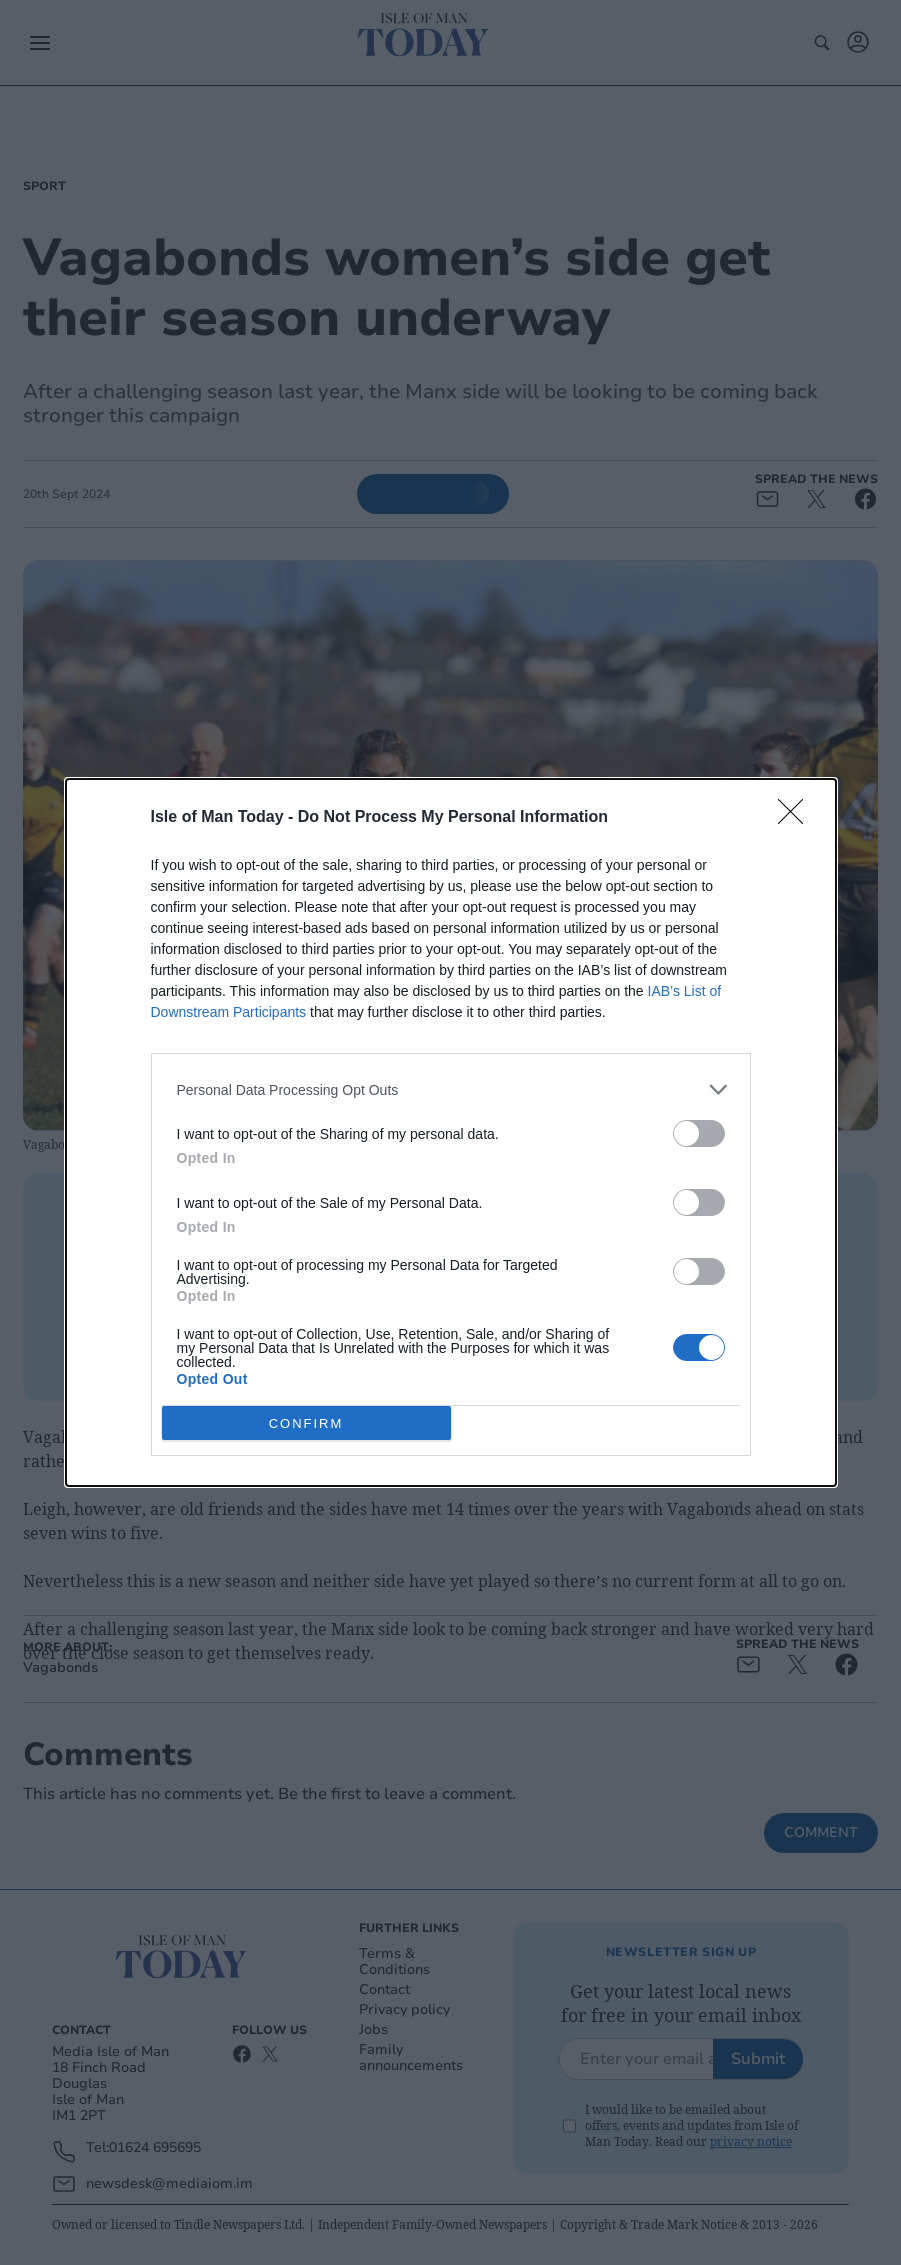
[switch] (699, 1133)
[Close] (797, 818)
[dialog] (451, 1132)
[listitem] (451, 1089)
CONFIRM (306, 1423)
